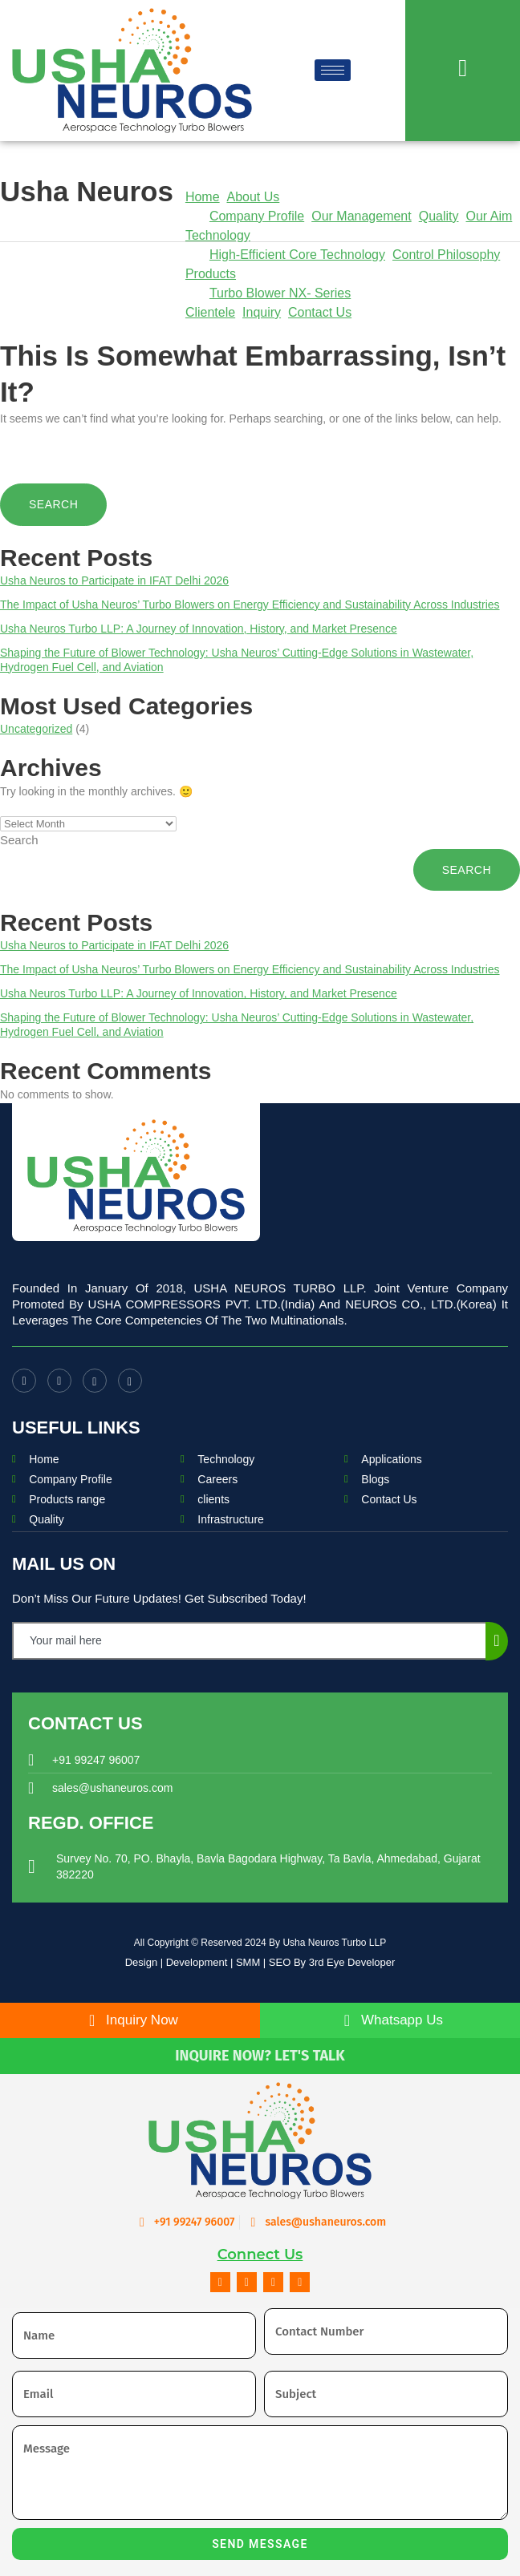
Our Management (361, 216)
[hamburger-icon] (333, 70)
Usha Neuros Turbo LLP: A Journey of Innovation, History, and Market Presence (198, 628)
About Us (252, 197)
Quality (439, 216)
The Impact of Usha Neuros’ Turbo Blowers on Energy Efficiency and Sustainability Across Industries (250, 604)
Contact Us (319, 312)
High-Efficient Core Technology (297, 254)
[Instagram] (95, 1381)
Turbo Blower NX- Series (280, 293)
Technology (217, 235)
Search (19, 840)
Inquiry (261, 312)
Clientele (210, 312)
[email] (249, 1641)
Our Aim (489, 216)
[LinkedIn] (130, 1381)
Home (202, 197)
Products (210, 274)
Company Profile (256, 216)
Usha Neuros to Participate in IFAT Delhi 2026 (114, 580)
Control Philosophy (446, 254)
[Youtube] (59, 1381)
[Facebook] (24, 1381)
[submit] (496, 1641)
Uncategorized (36, 728)
